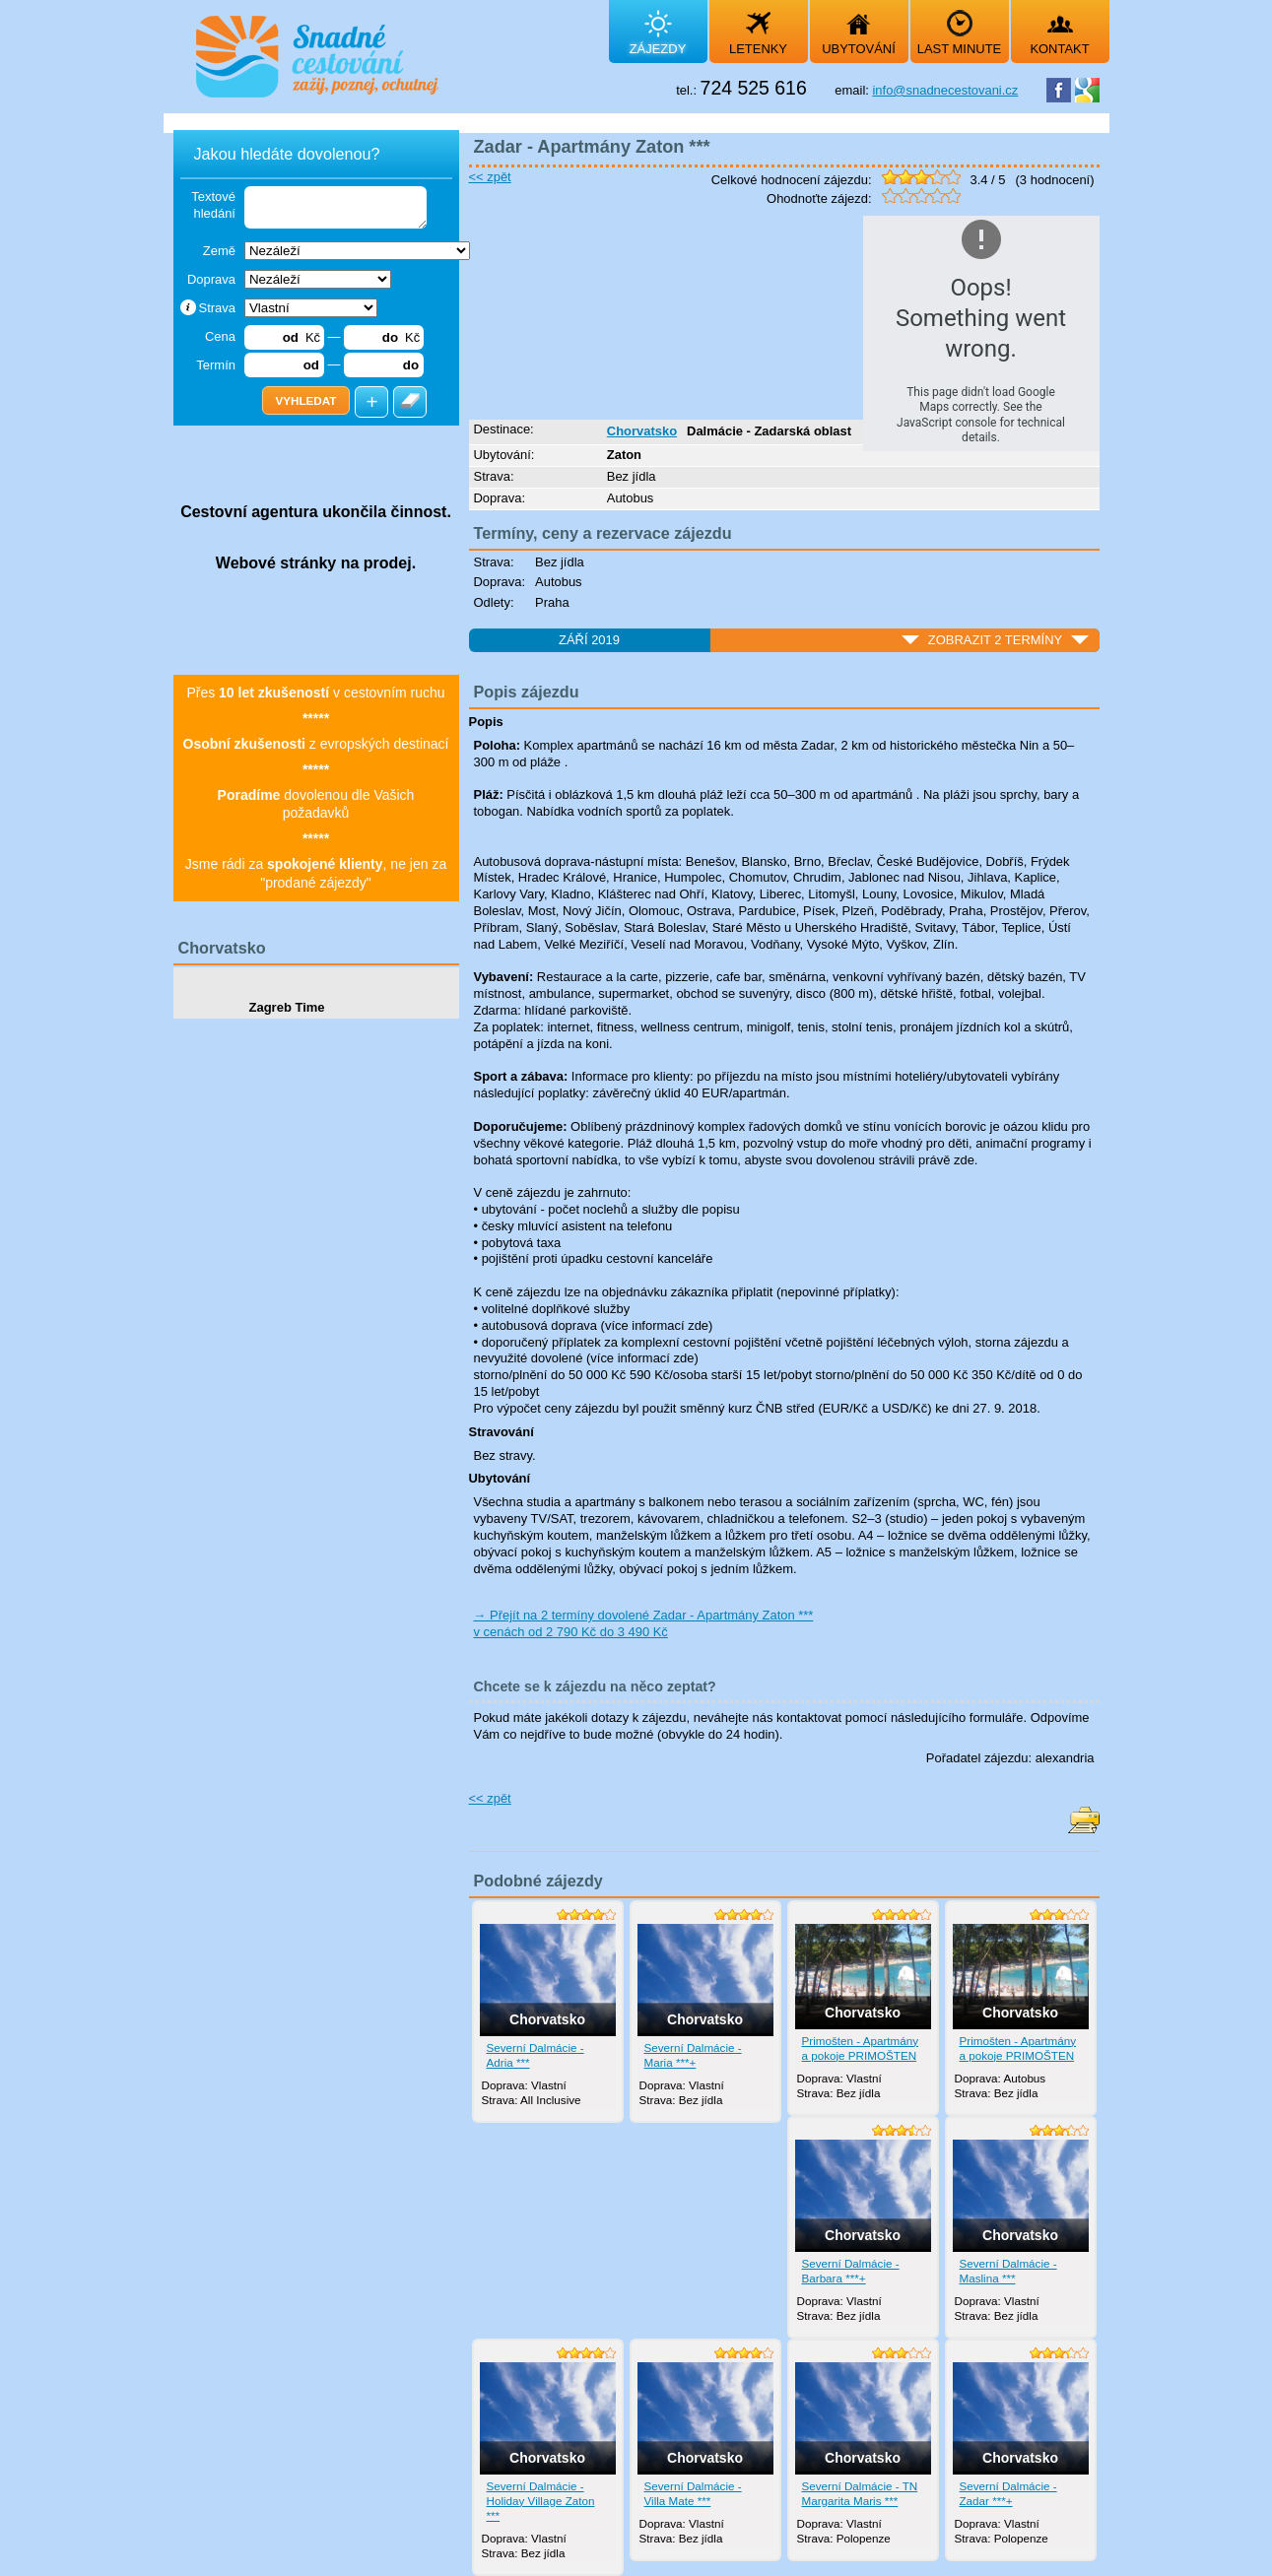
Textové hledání (213, 205)
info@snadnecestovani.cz (945, 90)
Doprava (211, 279)
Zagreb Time (287, 1007)
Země (219, 250)
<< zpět (490, 176)
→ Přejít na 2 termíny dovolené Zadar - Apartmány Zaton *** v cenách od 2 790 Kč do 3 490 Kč (644, 1623)
